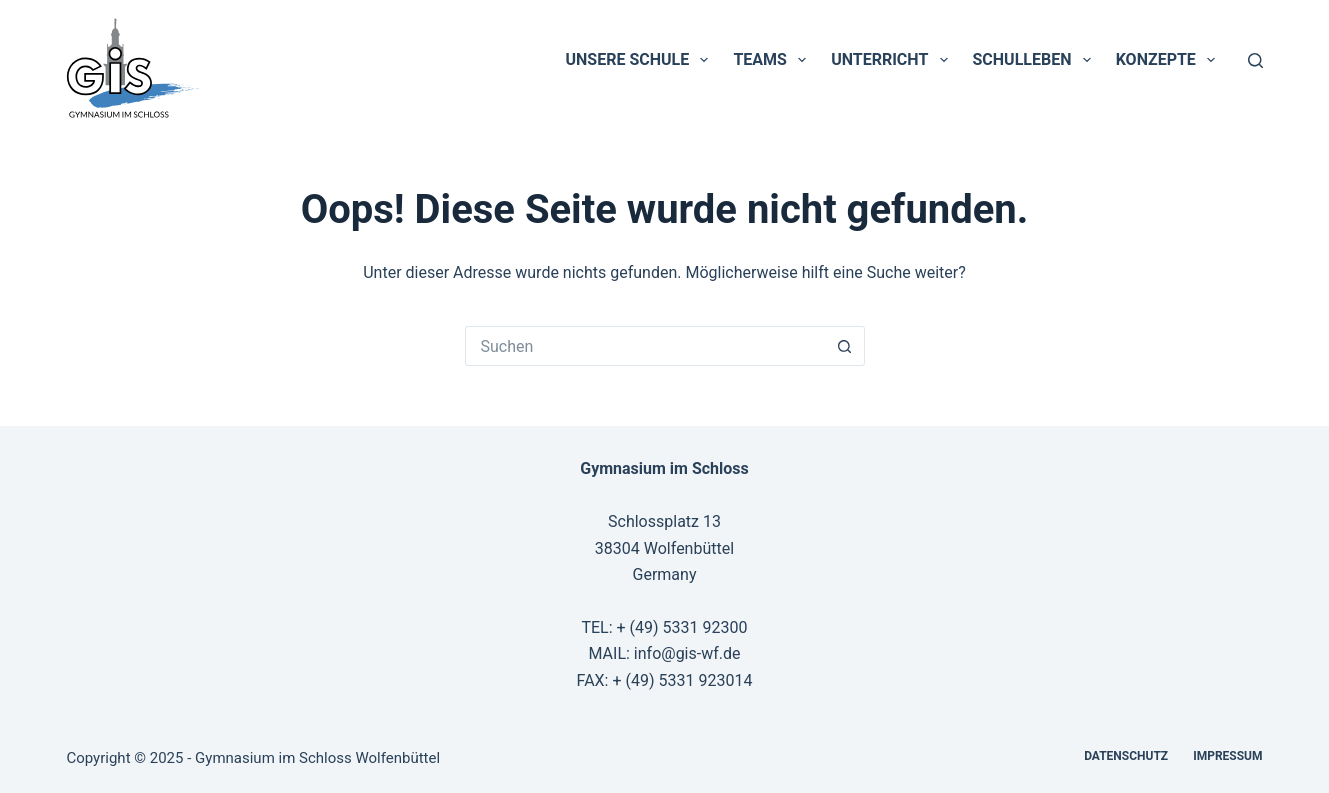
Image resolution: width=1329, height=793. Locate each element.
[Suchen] (1255, 60)
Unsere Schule (641, 60)
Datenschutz (1126, 756)
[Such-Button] (845, 346)
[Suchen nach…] (645, 346)
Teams (773, 60)
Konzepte (1169, 60)
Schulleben (1036, 60)
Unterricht (893, 60)
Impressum (1227, 756)
